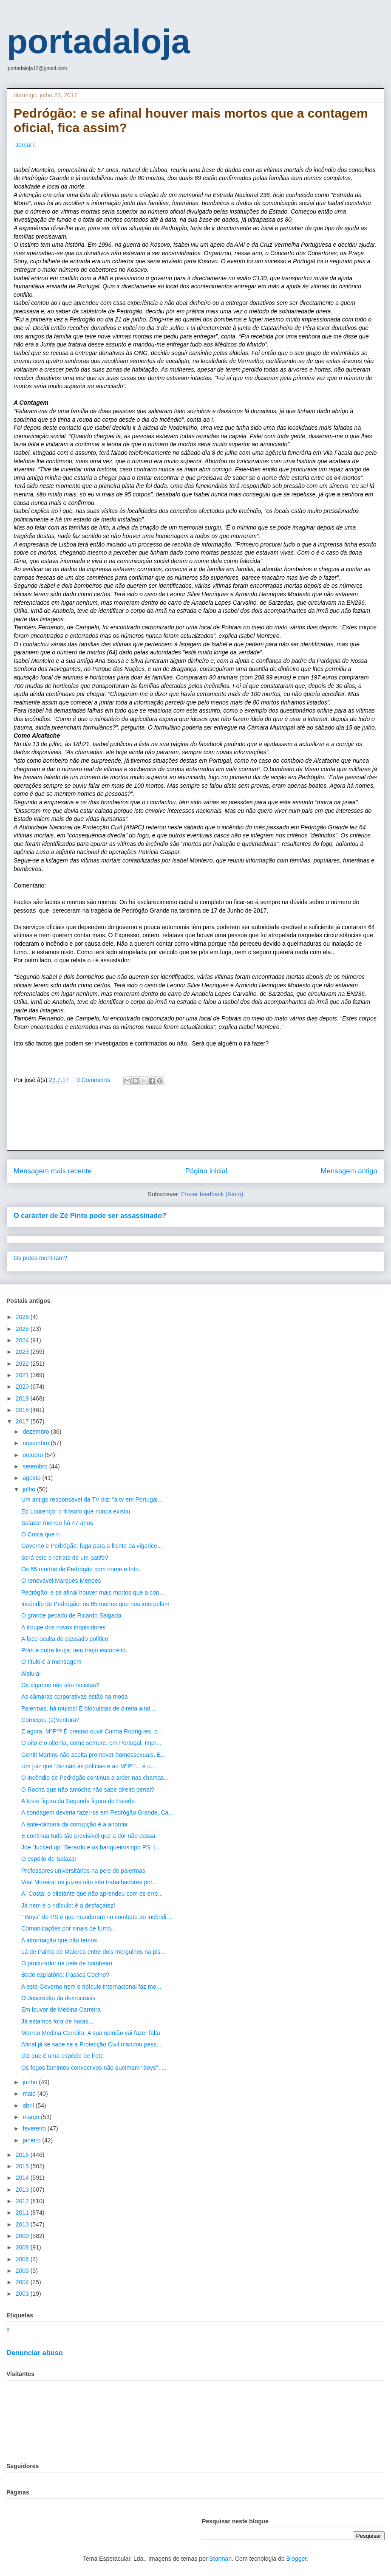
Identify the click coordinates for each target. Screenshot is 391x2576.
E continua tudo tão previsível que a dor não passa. (89, 1835)
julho (30, 1489)
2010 (23, 2224)
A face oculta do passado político (64, 1638)
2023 (23, 1351)
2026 (23, 1316)
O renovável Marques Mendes (61, 1580)
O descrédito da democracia (58, 1998)
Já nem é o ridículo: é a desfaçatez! (68, 1905)
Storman (220, 2558)
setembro (36, 1466)
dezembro (37, 1431)
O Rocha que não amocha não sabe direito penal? (87, 1789)
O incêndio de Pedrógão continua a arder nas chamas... (95, 1777)
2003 (23, 2293)
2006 (23, 2259)
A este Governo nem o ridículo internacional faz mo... (91, 1986)
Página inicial (206, 1171)
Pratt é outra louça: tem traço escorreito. (74, 1650)
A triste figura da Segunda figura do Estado (78, 1801)
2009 (23, 2235)
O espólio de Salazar (48, 1858)
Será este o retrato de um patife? (64, 1557)
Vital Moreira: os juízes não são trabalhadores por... (89, 1882)
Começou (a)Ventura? (50, 1719)
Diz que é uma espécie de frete (62, 2055)
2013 (23, 2189)
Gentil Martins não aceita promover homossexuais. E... (93, 1754)
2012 (23, 2201)
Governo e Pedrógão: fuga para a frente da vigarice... (91, 1545)
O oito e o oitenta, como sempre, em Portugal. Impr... (91, 1742)
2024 (23, 1340)
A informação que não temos (59, 1940)
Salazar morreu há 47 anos (57, 1522)
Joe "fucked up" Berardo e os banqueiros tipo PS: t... (90, 1847)
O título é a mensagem (51, 1661)
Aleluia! (31, 1673)
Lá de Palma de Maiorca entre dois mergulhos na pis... (93, 1951)
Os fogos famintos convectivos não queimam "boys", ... (93, 2067)
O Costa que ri (40, 1534)
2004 (23, 2282)
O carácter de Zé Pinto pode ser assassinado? (90, 1215)
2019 (23, 1398)
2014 (23, 2177)
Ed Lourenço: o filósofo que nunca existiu (75, 1511)
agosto (32, 1477)
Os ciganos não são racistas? (60, 1685)
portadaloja (98, 41)
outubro (33, 1454)
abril (29, 2105)
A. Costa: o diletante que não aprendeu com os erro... (92, 1893)
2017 (23, 1421)
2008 (23, 2247)
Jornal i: (25, 144)
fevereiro (35, 2128)
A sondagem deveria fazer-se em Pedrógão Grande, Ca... (97, 1812)
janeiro (32, 2140)
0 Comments (93, 1080)
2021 (23, 1375)
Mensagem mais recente (53, 1171)
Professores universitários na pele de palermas (83, 1870)
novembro (37, 1443)
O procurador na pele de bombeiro (66, 1963)
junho (31, 2082)
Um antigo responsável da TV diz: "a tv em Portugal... (91, 1499)
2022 (23, 1363)
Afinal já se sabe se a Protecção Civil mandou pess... (91, 2044)
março (32, 2117)
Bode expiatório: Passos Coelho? (65, 1974)
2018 (23, 1409)
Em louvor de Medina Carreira (61, 2009)
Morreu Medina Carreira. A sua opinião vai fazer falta (90, 2032)
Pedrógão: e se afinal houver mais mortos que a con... (92, 1592)
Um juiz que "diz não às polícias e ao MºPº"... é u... (88, 1766)
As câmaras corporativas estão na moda (74, 1696)
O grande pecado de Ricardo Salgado (71, 1615)
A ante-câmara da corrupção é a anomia (74, 1824)
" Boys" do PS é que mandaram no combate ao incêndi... (96, 1917)
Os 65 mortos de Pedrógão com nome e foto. (80, 1569)
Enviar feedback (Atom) (212, 1194)
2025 (23, 1328)
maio (30, 2093)
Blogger (296, 2558)
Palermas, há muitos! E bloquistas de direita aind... (88, 1708)
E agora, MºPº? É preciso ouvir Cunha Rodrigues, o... (91, 1731)
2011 (23, 2212)
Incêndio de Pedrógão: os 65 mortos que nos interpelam (95, 1604)
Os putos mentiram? (40, 1257)
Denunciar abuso (34, 2352)
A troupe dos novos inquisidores (63, 1627)
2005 (23, 2270)
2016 (23, 2154)
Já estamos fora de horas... (57, 2021)
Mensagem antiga (349, 1171)
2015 (23, 2166)
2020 (23, 1386)
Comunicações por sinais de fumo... (68, 1928)
